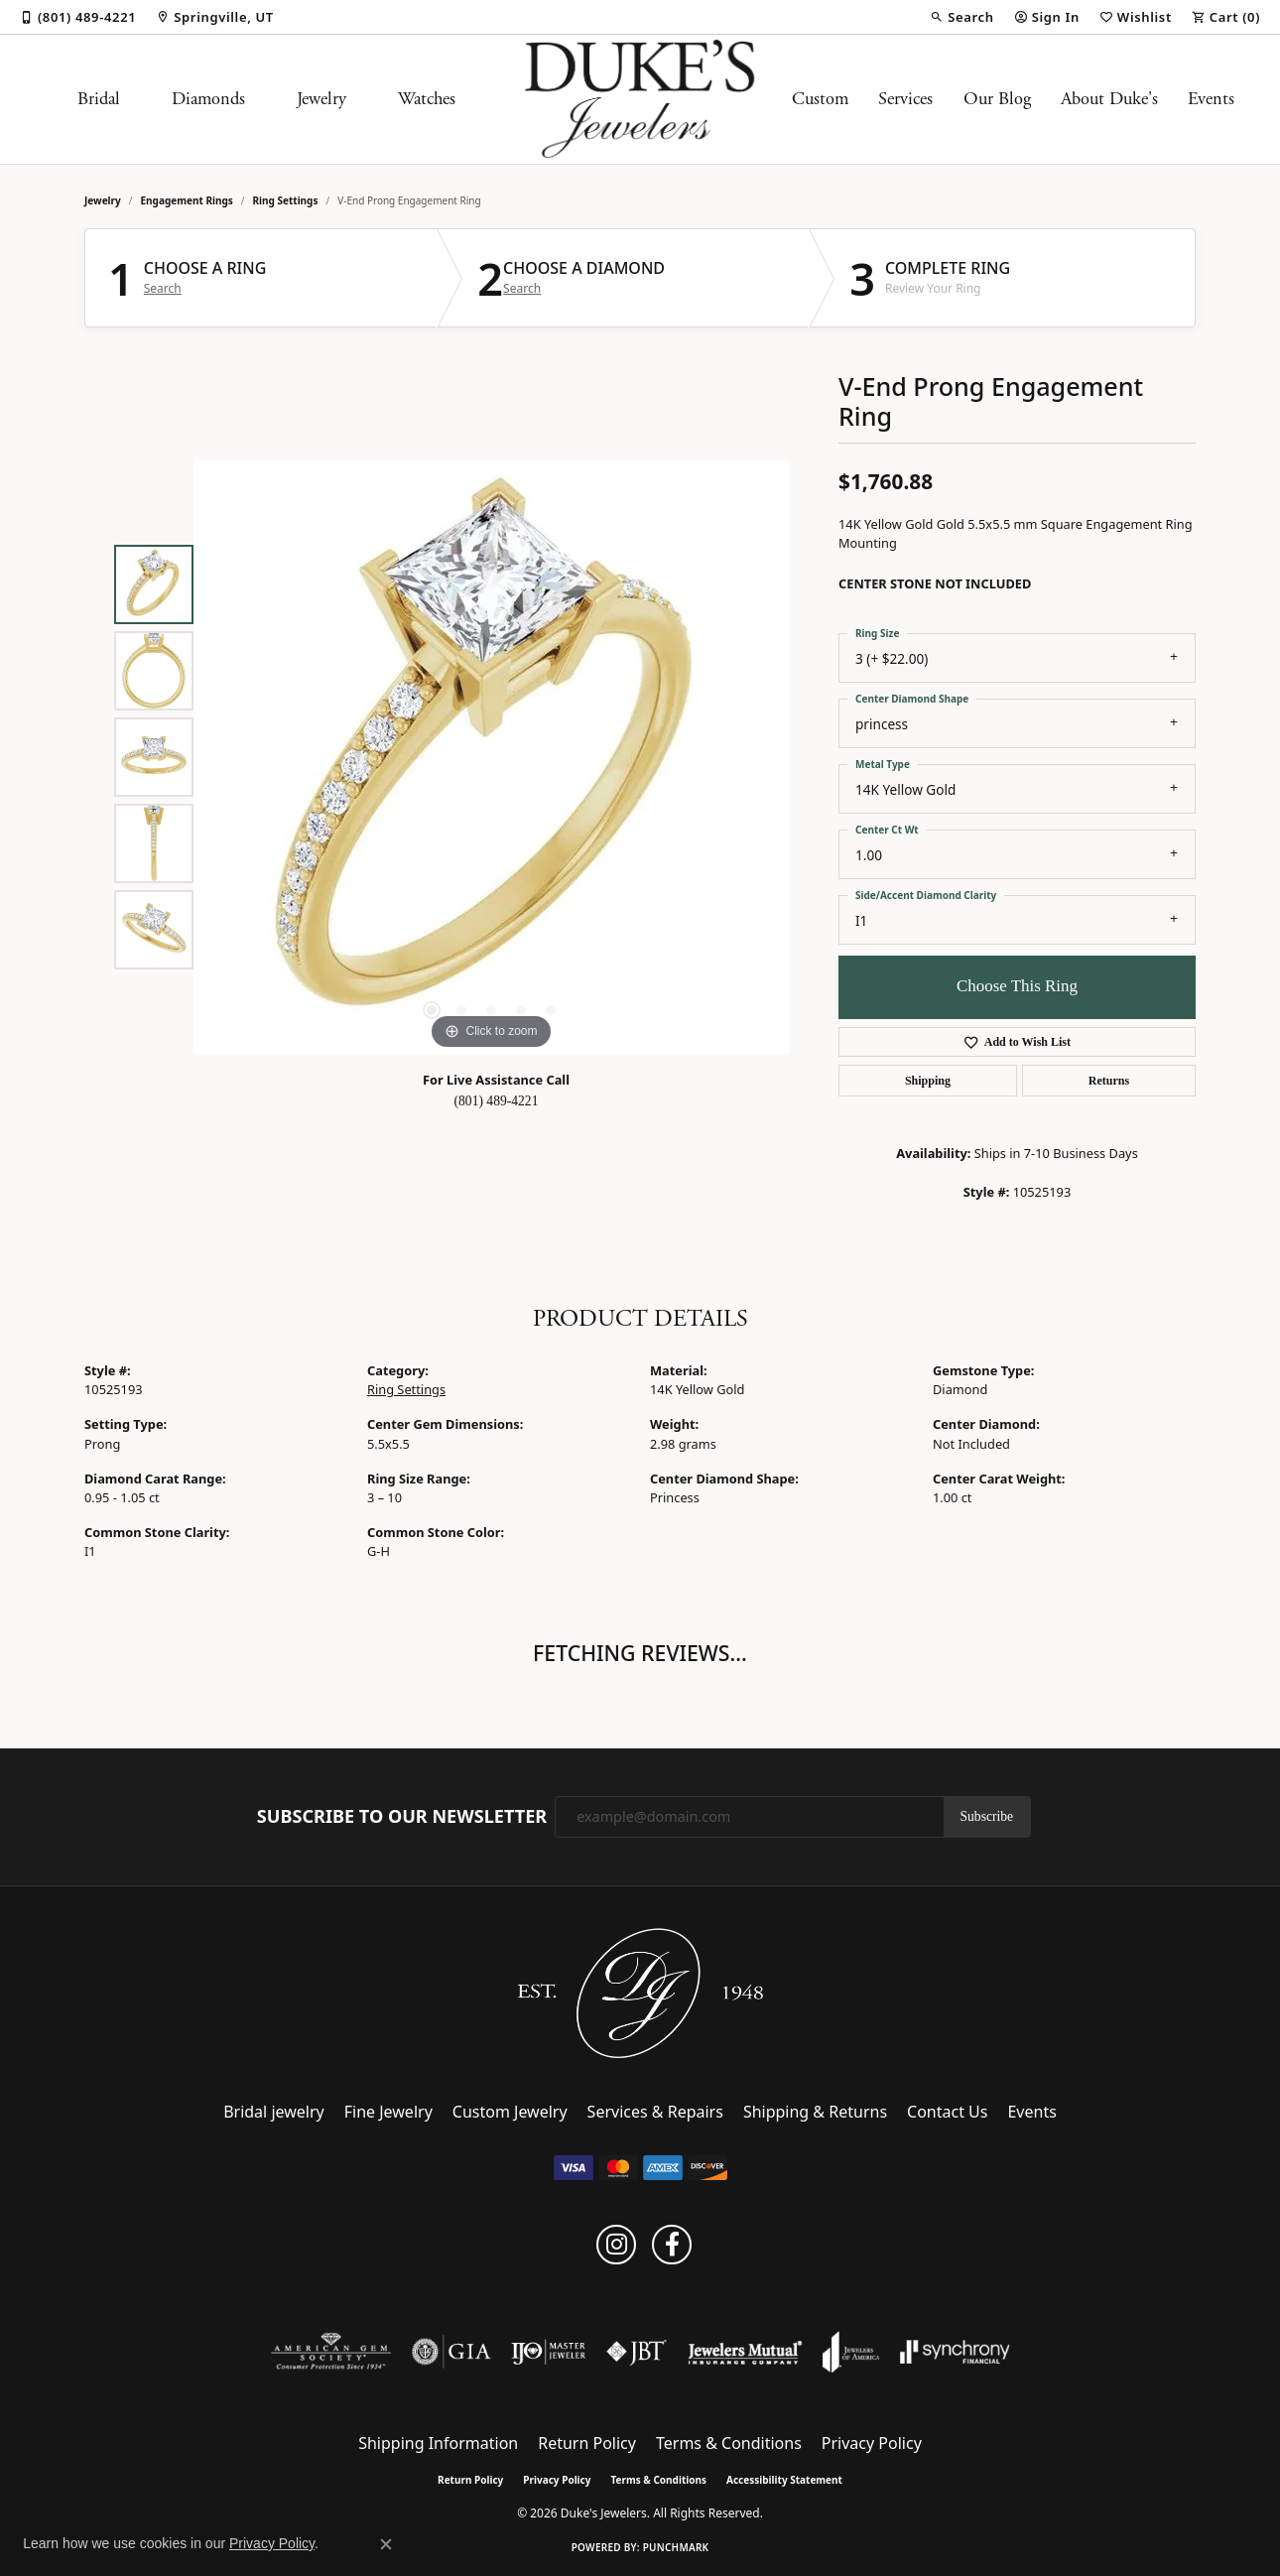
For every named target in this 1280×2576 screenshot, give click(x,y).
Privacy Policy (872, 2443)
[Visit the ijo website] (548, 2352)
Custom (820, 99)
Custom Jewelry (510, 2112)
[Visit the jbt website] (637, 2352)
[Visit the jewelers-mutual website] (745, 2352)
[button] (961, 17)
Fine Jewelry (388, 2112)
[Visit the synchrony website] (955, 2352)
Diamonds (208, 99)
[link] (78, 17)
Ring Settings (286, 200)
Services (905, 99)
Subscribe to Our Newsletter (402, 1817)
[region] (491, 757)
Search (163, 289)
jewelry (102, 200)
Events (1211, 99)
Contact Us (947, 2112)
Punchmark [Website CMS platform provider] (676, 2547)
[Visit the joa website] (851, 2352)
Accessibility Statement (784, 2480)
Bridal (98, 99)
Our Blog (997, 99)
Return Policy (587, 2443)
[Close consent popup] (386, 2544)
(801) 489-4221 (496, 1101)
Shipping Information (438, 2443)
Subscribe (987, 1816)
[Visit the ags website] (331, 2352)
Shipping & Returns (815, 2112)
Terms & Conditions (729, 2443)
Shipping (928, 1081)
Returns (1108, 1081)
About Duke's (1109, 99)
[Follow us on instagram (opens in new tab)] (616, 2244)
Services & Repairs (655, 2112)
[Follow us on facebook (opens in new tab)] (672, 2244)
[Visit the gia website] (451, 2352)
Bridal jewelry (273, 2112)
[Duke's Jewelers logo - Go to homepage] (640, 99)
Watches (426, 99)
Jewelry (321, 99)
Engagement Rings (187, 200)
